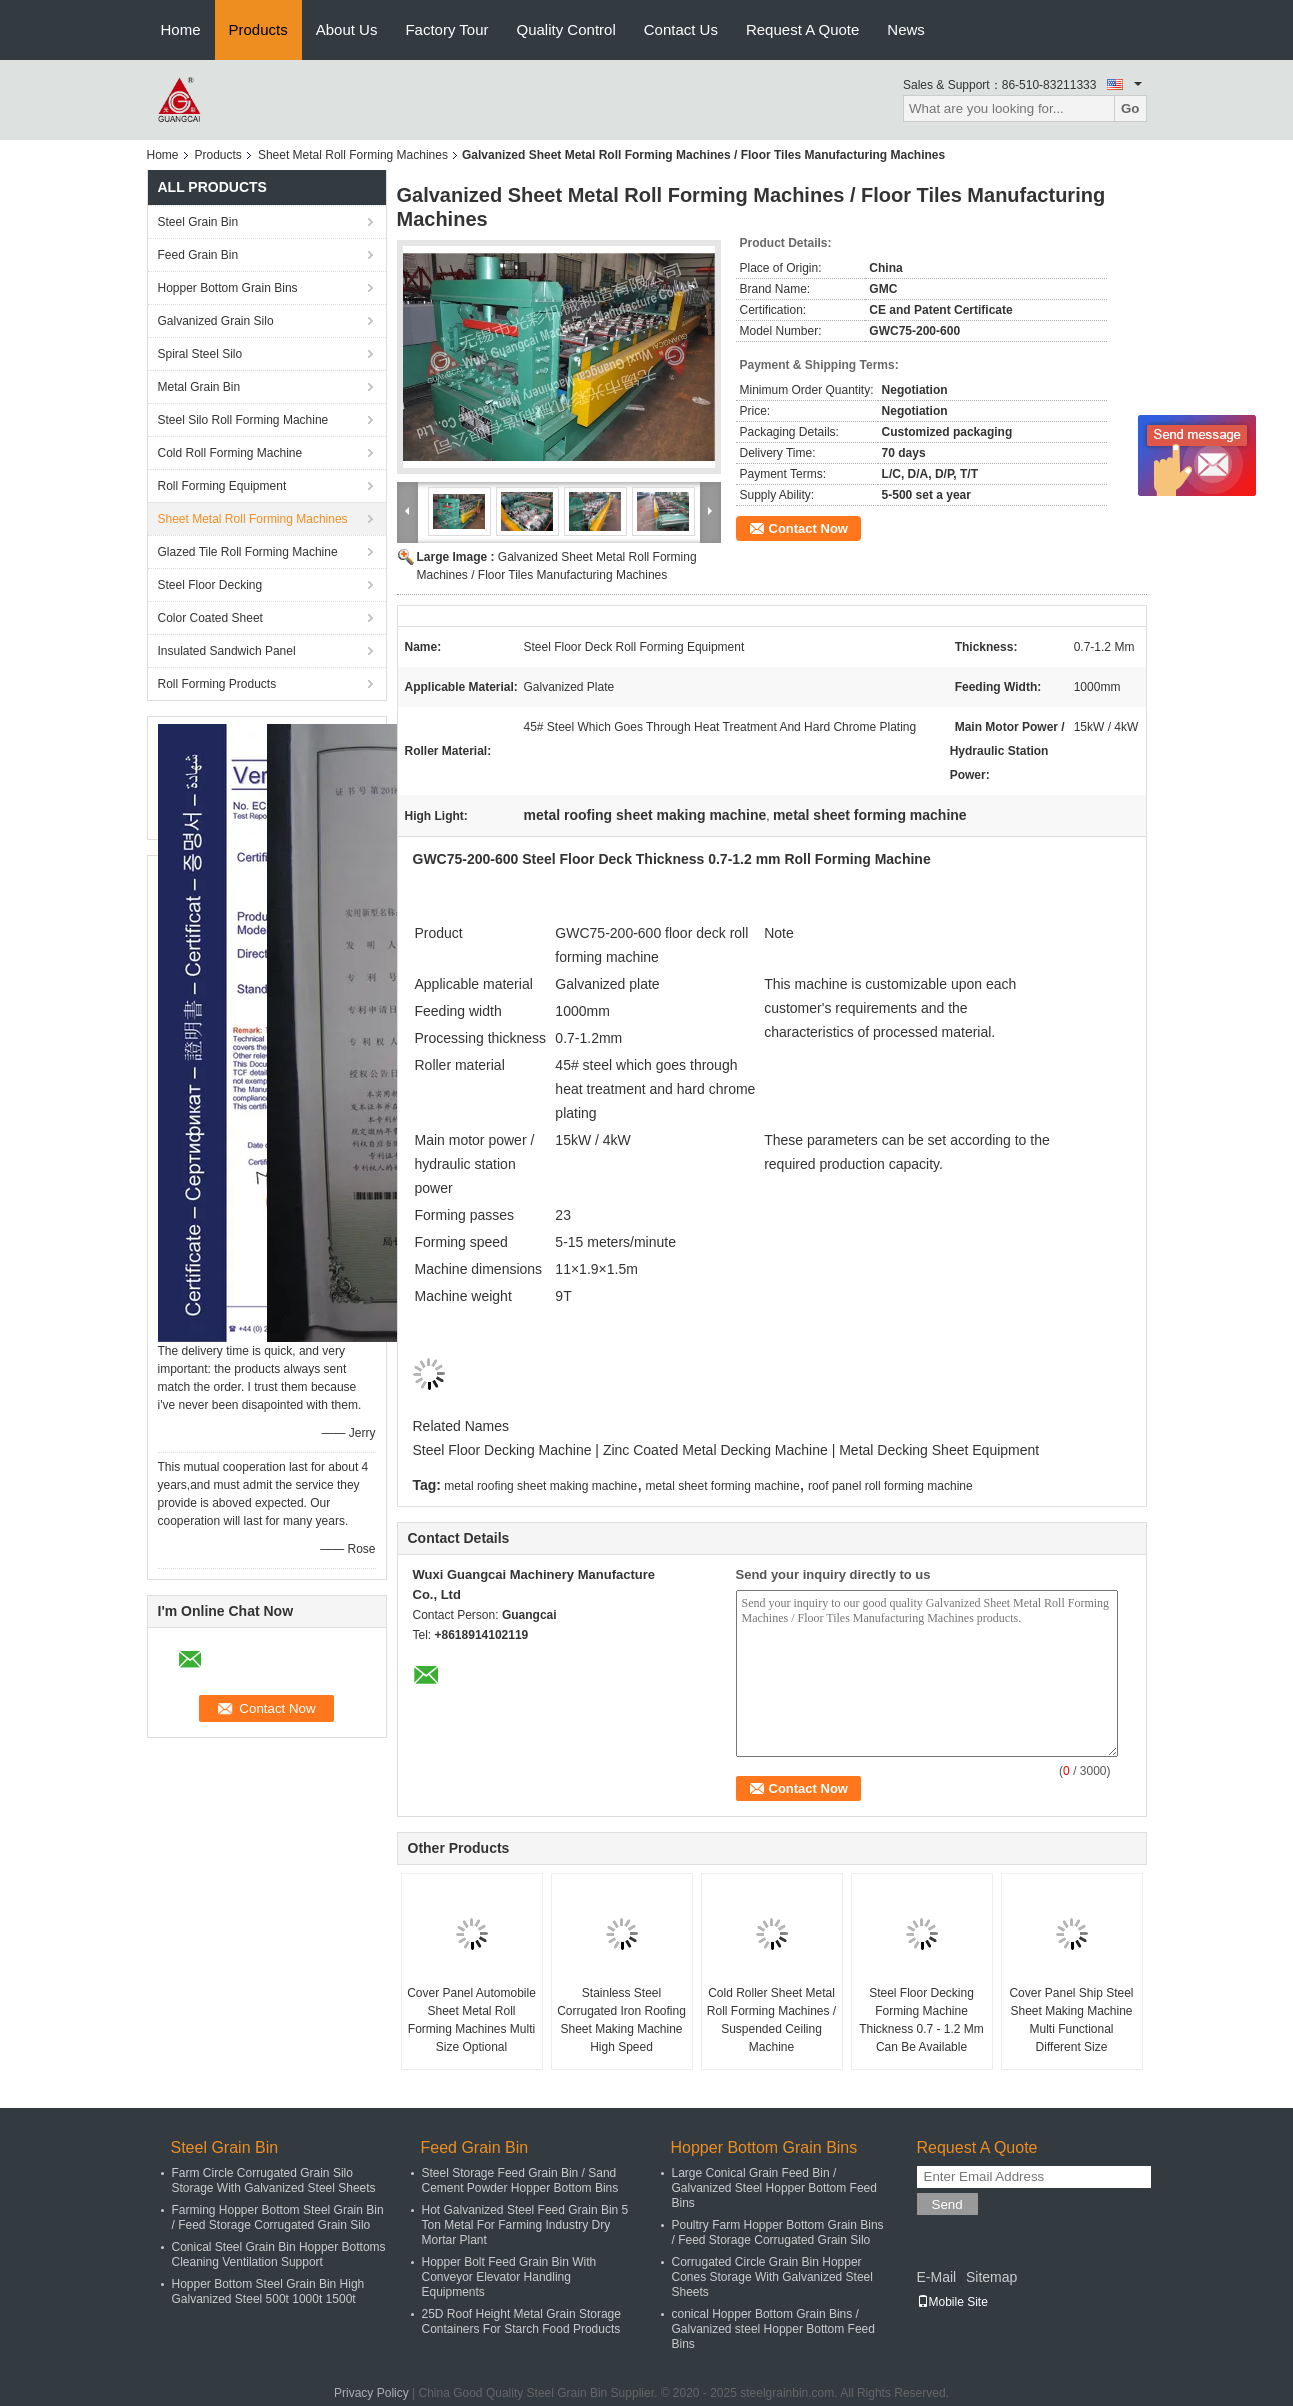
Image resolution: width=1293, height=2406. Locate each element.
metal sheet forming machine (723, 1486)
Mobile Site (952, 2302)
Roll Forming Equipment (222, 486)
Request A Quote (802, 29)
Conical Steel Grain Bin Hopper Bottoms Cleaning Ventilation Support (279, 2254)
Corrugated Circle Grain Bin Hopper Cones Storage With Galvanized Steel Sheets (772, 2277)
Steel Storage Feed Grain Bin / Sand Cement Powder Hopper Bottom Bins (520, 2180)
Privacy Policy (371, 2393)
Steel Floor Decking (210, 585)
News (906, 29)
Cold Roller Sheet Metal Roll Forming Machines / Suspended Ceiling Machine (771, 2020)
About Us (347, 29)
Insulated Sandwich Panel (227, 651)
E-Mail (937, 2277)
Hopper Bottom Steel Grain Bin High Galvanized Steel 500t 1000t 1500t (268, 2291)
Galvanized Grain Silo (216, 321)
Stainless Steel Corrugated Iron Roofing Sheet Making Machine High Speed (621, 2020)
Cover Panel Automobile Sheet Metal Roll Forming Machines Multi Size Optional (471, 2020)
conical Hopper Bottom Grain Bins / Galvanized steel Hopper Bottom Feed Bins (773, 2329)
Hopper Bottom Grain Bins (228, 288)
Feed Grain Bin (198, 255)
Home (181, 29)
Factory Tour (446, 29)
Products (258, 29)
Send (947, 2204)
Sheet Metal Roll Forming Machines (353, 155)
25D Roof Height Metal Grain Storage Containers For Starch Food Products (521, 2321)
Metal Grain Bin (199, 387)
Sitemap (991, 2277)
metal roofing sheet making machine (540, 1486)
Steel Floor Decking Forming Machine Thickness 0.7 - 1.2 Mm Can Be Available (921, 2020)
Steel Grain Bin (198, 222)
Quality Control (566, 29)
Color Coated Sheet (210, 618)
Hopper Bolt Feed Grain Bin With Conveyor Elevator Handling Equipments (509, 2277)
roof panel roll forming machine (890, 1486)
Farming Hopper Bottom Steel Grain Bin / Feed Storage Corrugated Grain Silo (278, 2217)
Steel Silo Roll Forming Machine (243, 420)
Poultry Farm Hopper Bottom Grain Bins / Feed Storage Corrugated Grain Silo (778, 2232)
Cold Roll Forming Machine (230, 453)
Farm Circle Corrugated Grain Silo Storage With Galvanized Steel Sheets (274, 2180)
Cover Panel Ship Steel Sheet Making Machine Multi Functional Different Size (1071, 2020)
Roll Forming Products (217, 684)
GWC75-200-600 (608, 933)
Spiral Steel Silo (200, 354)
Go (1130, 108)
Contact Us (681, 29)
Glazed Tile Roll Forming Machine (248, 552)
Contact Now (808, 528)
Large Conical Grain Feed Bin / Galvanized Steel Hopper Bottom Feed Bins (774, 2188)
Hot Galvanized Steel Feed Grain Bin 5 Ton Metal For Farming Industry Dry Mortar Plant (525, 2225)
